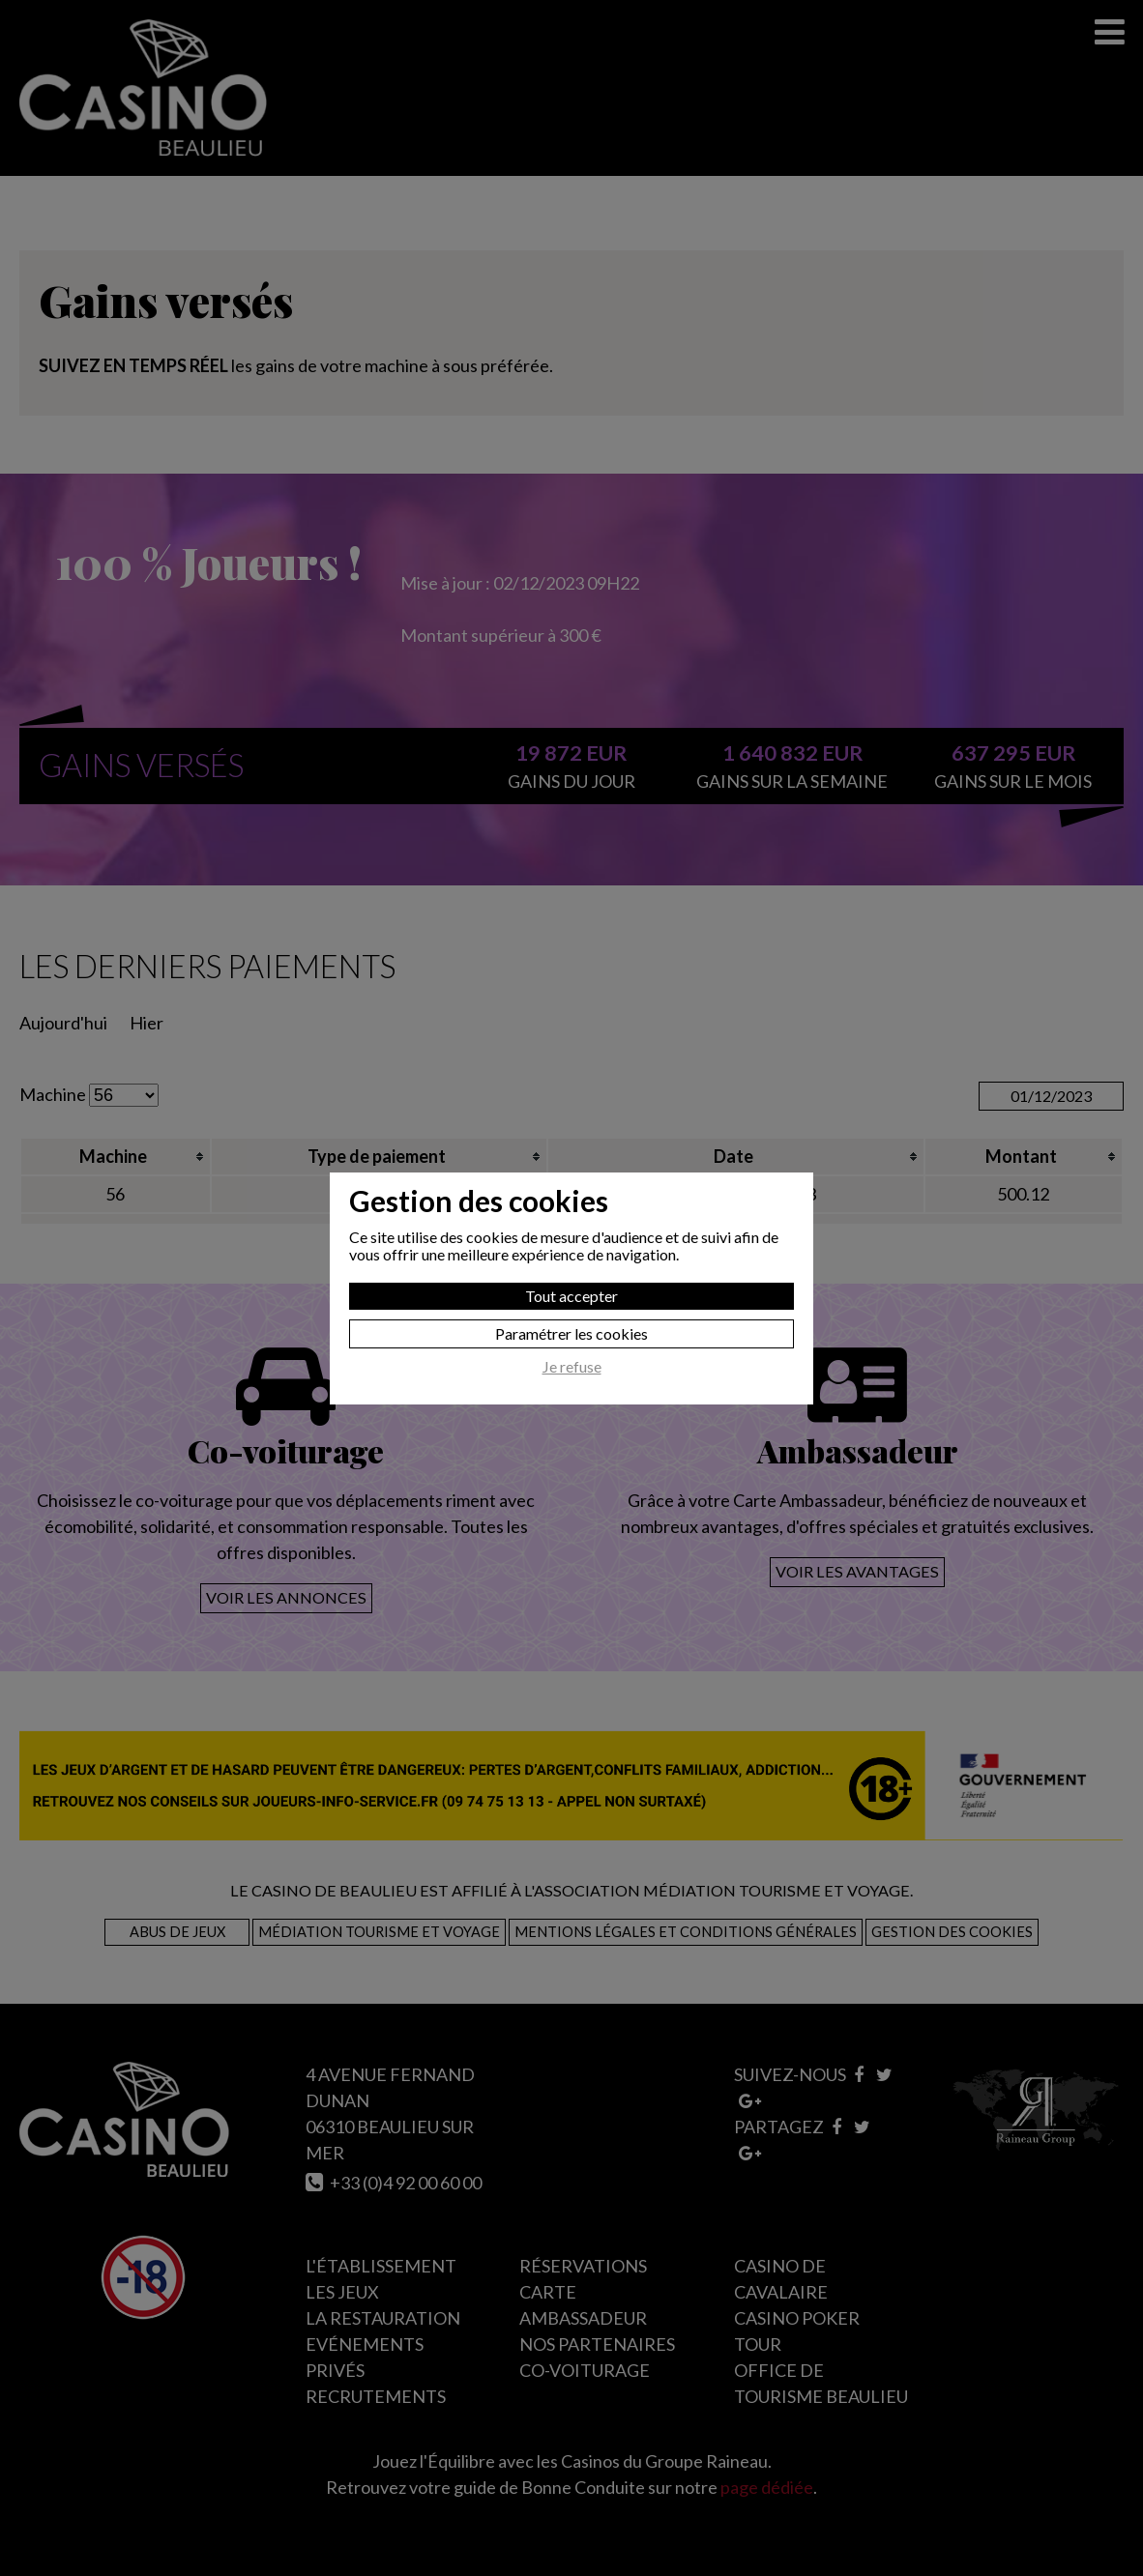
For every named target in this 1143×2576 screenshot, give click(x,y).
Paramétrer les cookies (571, 1333)
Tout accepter (571, 1296)
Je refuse (571, 1366)
